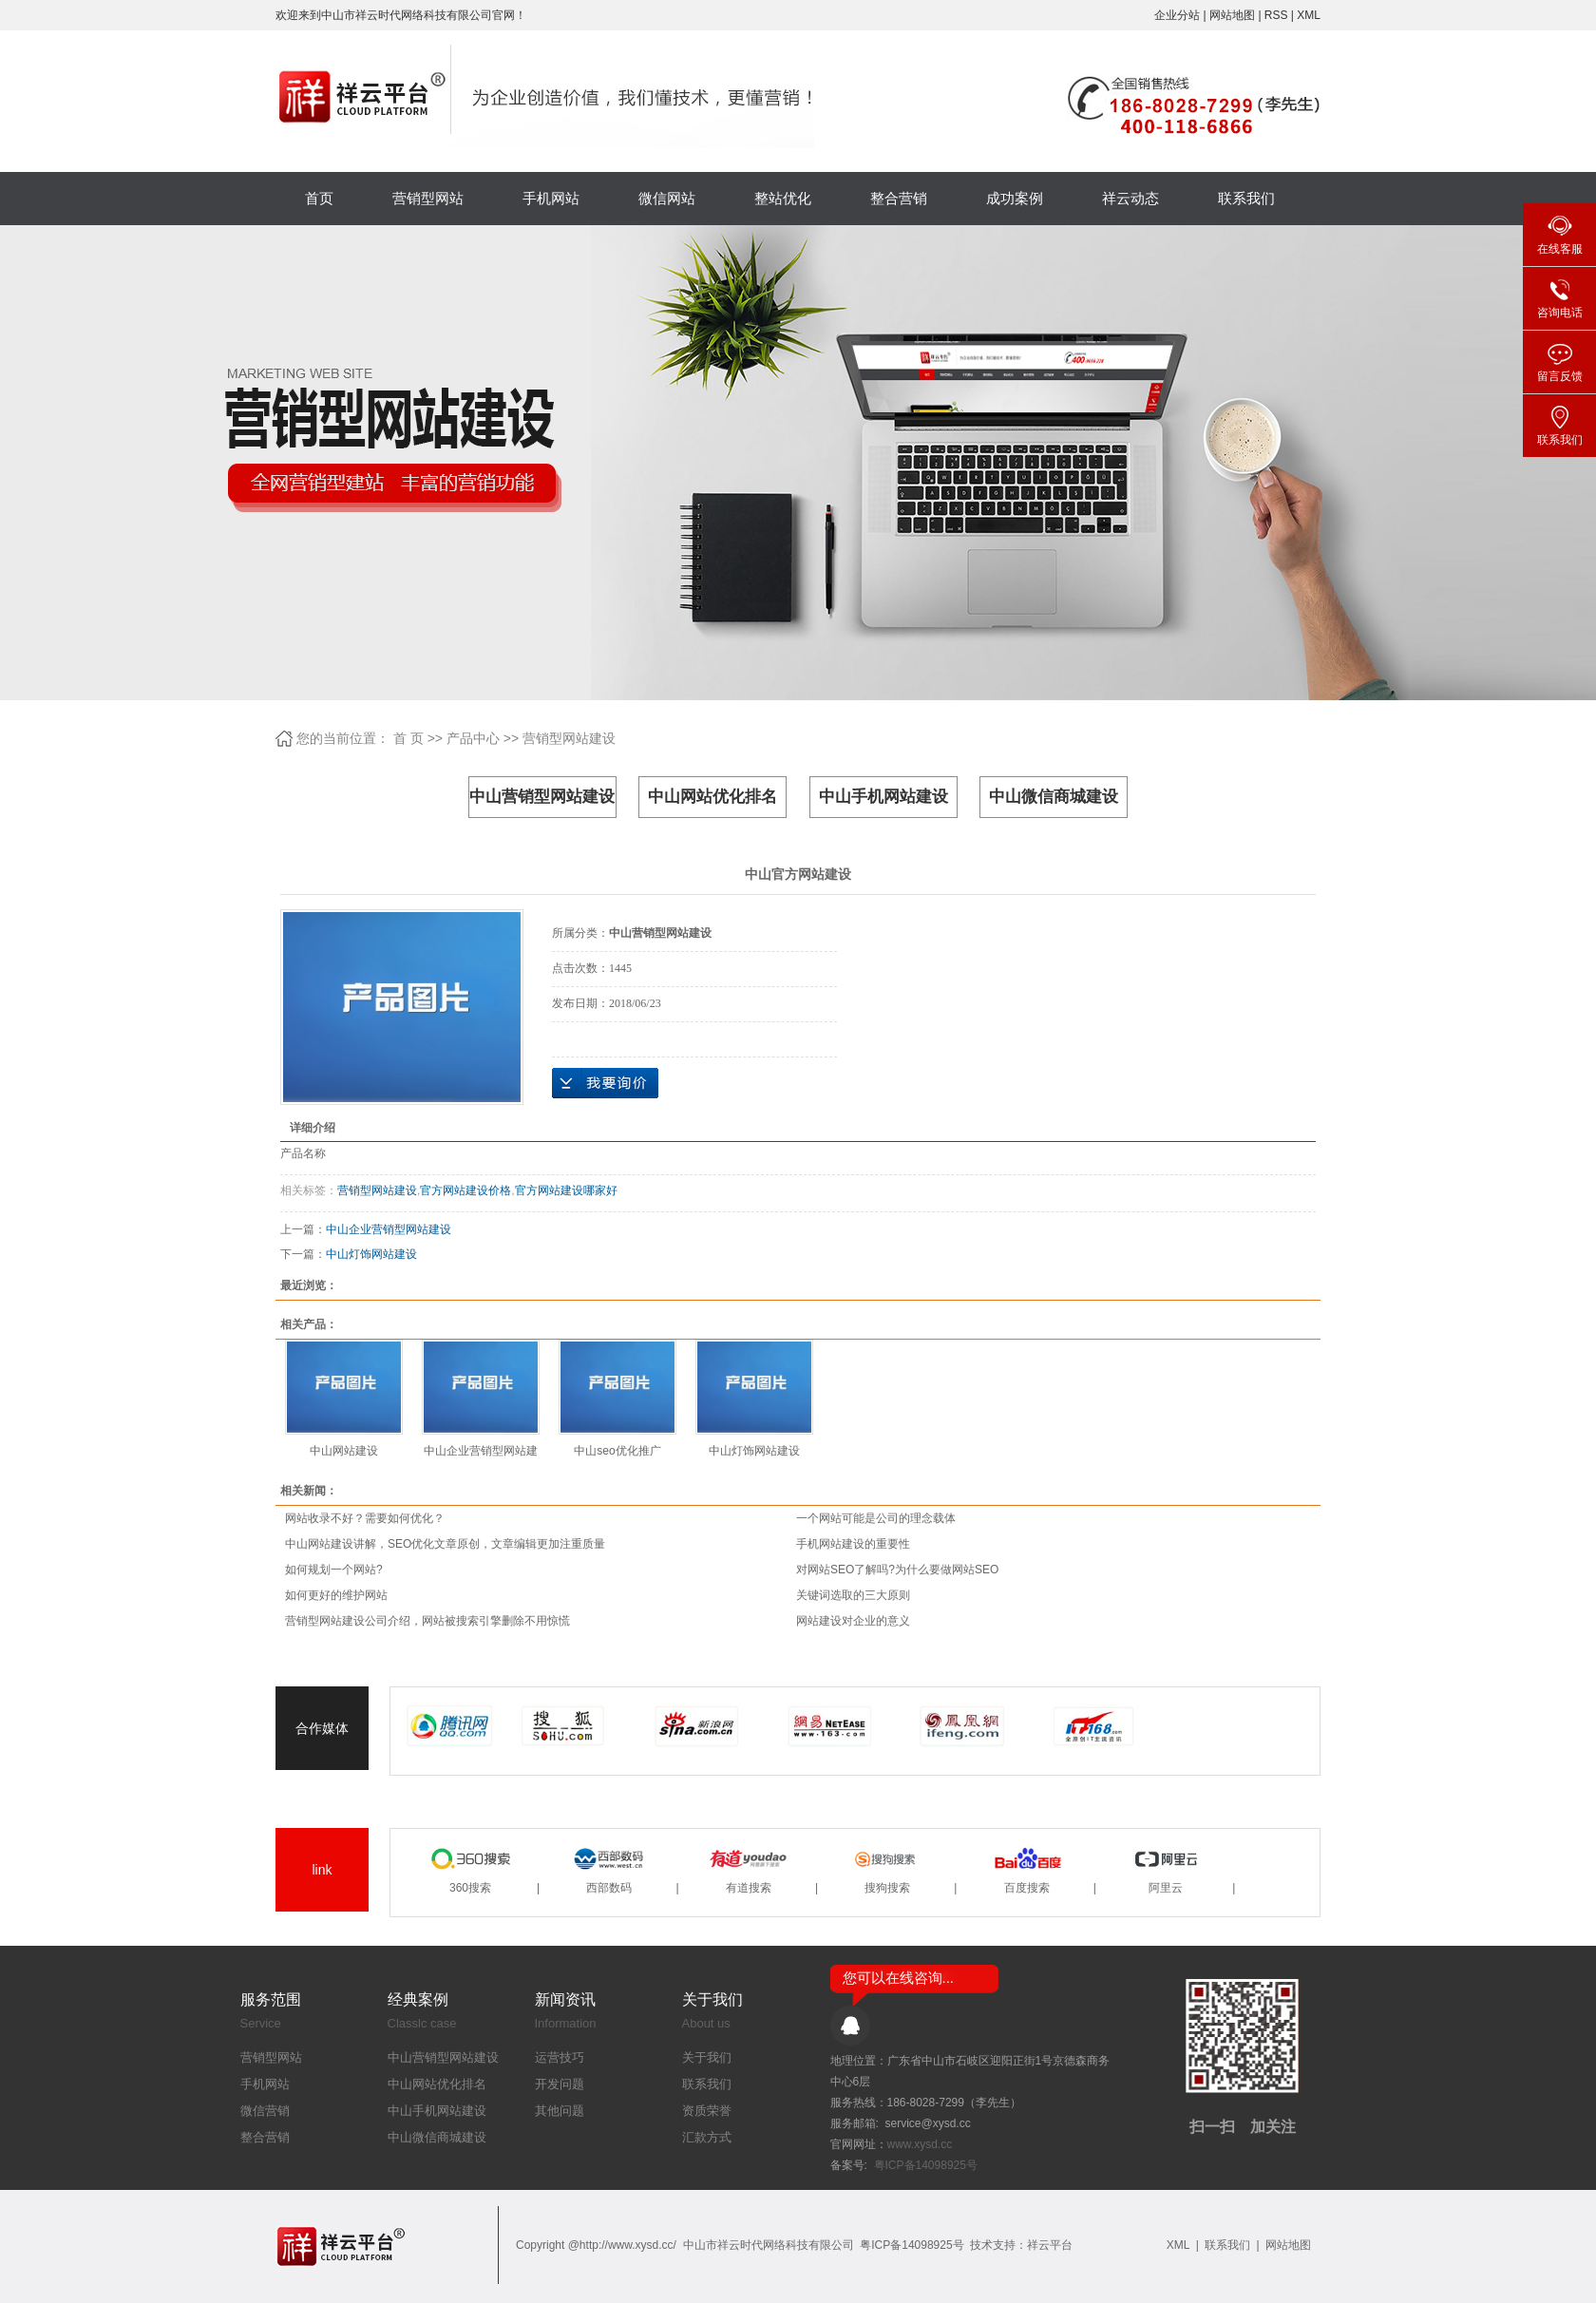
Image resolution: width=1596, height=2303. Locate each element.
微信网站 (666, 198)
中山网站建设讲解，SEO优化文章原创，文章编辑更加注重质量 (445, 1544)
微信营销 (265, 2110)
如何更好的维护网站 (336, 1595)
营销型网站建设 (569, 738)
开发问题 (559, 2084)
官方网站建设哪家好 (566, 1190)
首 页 (408, 738)
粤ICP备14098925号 (926, 2165)
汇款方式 (707, 2137)
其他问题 (559, 2110)
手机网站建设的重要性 (853, 1544)
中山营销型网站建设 (542, 797)
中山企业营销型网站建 (481, 1450)
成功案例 (1014, 198)
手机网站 (551, 198)
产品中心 (473, 738)
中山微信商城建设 (1053, 797)
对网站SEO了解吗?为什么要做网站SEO (897, 1569)
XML (1308, 15)
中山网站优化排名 (712, 797)
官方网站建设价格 (465, 1190)
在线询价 (605, 1083)
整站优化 (782, 198)
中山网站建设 (344, 1450)
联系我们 (1246, 198)
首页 (319, 198)
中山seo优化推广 (617, 1450)
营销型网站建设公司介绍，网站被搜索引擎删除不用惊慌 (427, 1620)
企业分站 (1177, 15)
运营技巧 (559, 2057)
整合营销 (898, 198)
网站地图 (1233, 15)
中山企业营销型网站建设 (388, 1229)
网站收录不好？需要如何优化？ (365, 1518)
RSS (1276, 15)
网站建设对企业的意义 (853, 1620)
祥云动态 (1130, 198)
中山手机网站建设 (883, 797)
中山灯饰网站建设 (371, 1254)
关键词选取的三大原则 (853, 1595)
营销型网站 (428, 198)
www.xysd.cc (920, 2144)
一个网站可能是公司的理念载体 (876, 1518)
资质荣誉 (707, 2110)
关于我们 (707, 2057)
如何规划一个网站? (334, 1569)
